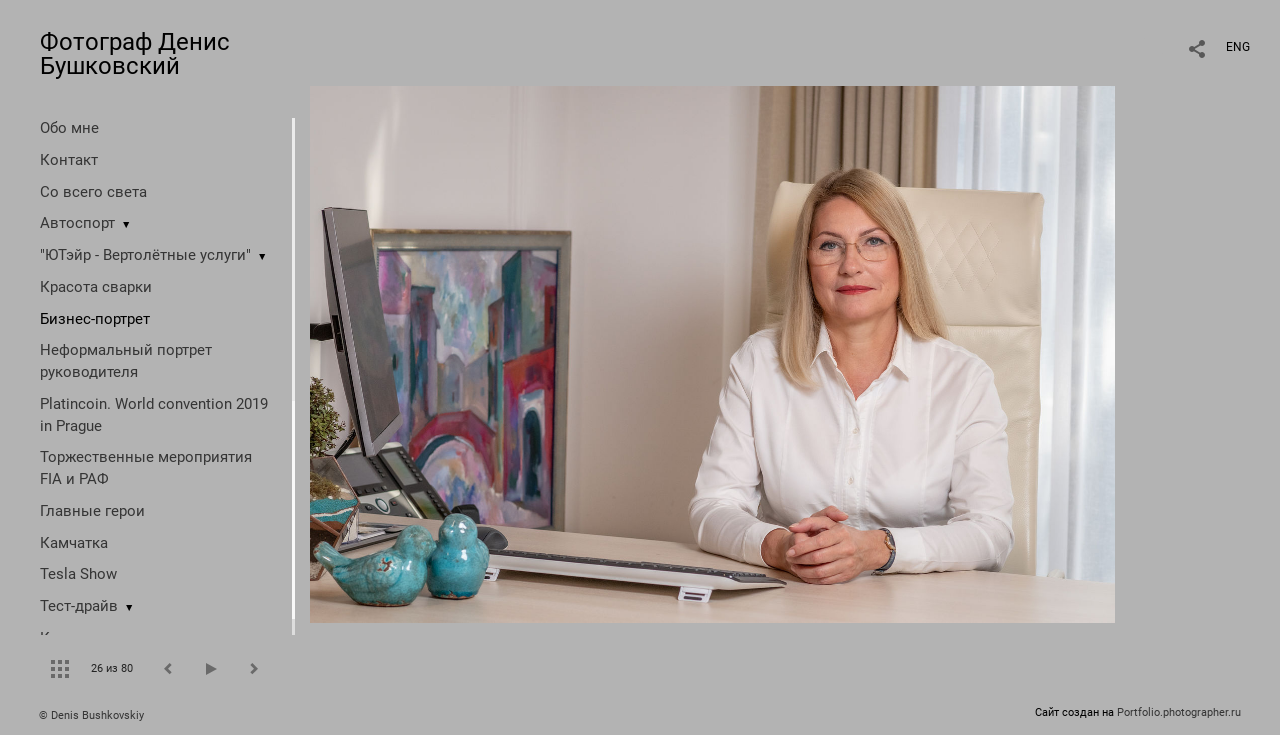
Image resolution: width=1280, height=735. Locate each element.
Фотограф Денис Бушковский (135, 54)
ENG (1238, 47)
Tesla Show (78, 574)
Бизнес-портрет (95, 319)
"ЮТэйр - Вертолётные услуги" (145, 255)
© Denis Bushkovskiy (91, 715)
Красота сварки (96, 287)
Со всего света (93, 192)
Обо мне (69, 128)
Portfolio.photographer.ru (1179, 712)
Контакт (69, 160)
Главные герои (92, 511)
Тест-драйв (79, 606)
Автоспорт (77, 223)
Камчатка (74, 543)
